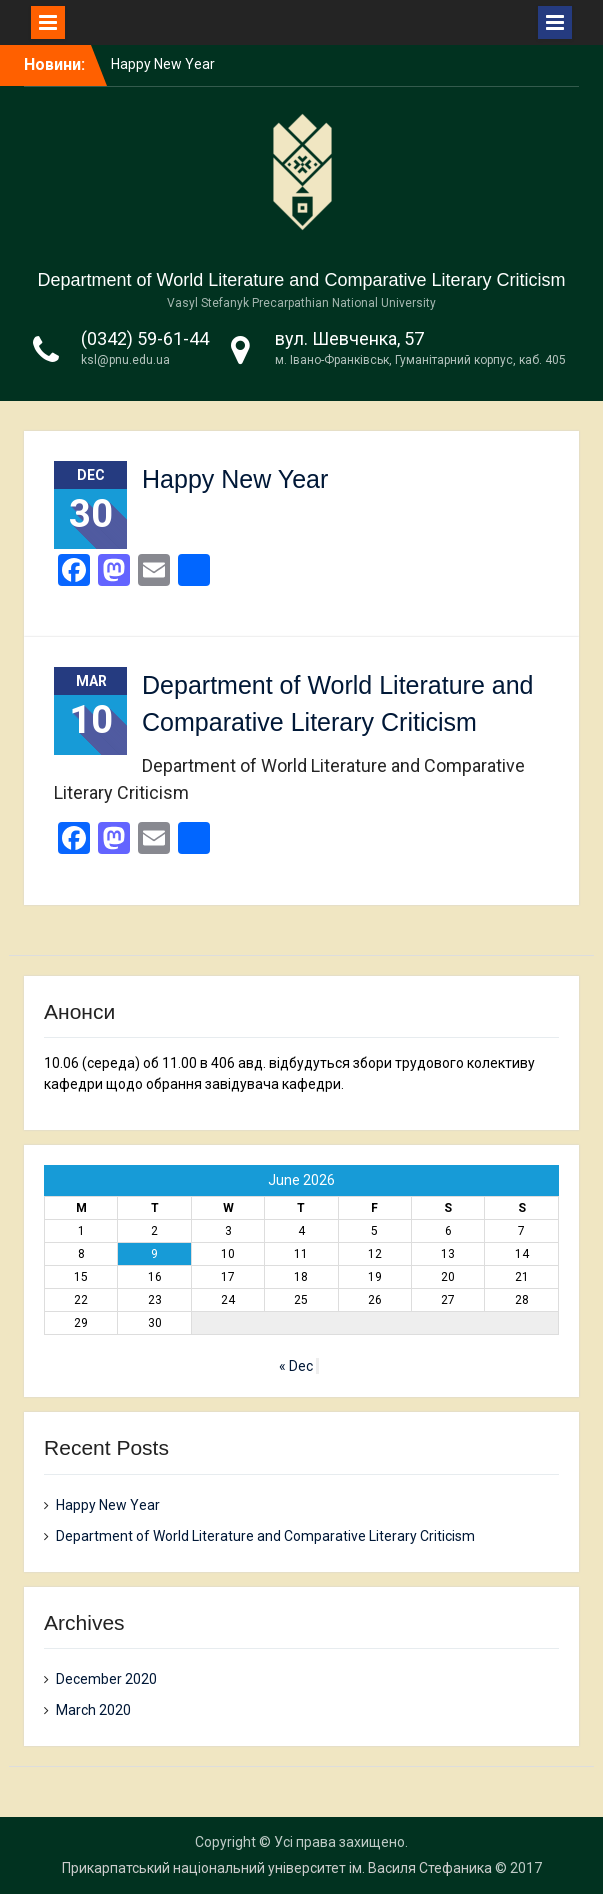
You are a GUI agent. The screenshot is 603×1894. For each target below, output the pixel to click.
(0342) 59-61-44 (145, 338)
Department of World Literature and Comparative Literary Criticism (302, 280)
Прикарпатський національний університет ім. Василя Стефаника (277, 1868)
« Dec (296, 1366)
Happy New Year (163, 64)
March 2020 (93, 1710)
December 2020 (106, 1679)
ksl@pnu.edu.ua (125, 360)
